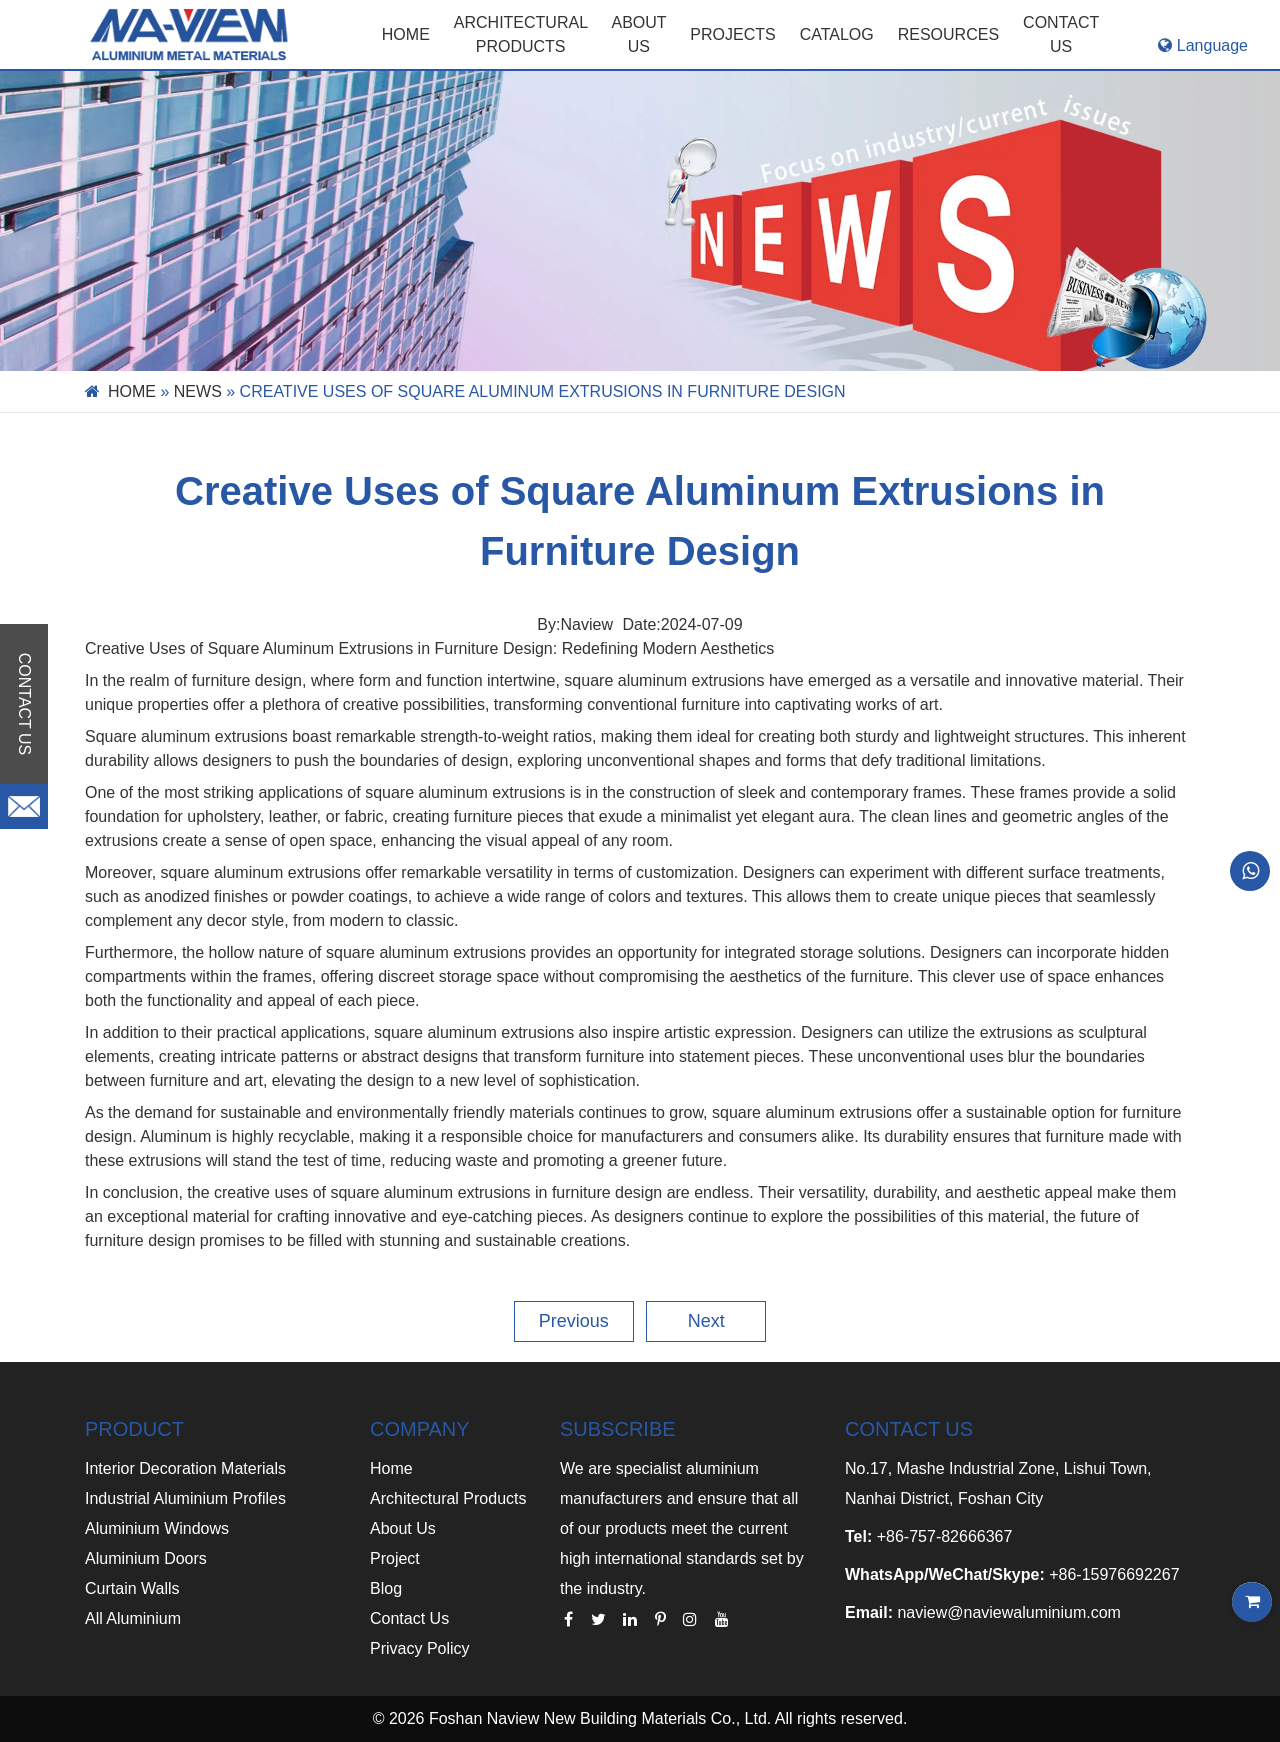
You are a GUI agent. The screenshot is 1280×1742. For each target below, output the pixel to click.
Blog (386, 1588)
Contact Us (409, 1618)
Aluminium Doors (146, 1558)
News (198, 391)
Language (1203, 45)
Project (395, 1558)
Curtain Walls (132, 1588)
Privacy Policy (420, 1648)
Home (406, 34)
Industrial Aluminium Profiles (185, 1498)
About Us (403, 1528)
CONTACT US (1061, 34)
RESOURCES (948, 34)
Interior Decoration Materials (185, 1468)
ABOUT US (638, 34)
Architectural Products (521, 34)
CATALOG (837, 34)
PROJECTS (732, 34)
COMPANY (420, 1429)
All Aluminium (133, 1618)
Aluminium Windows (157, 1528)
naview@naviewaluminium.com (1008, 1612)
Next (706, 1321)
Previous (574, 1321)
